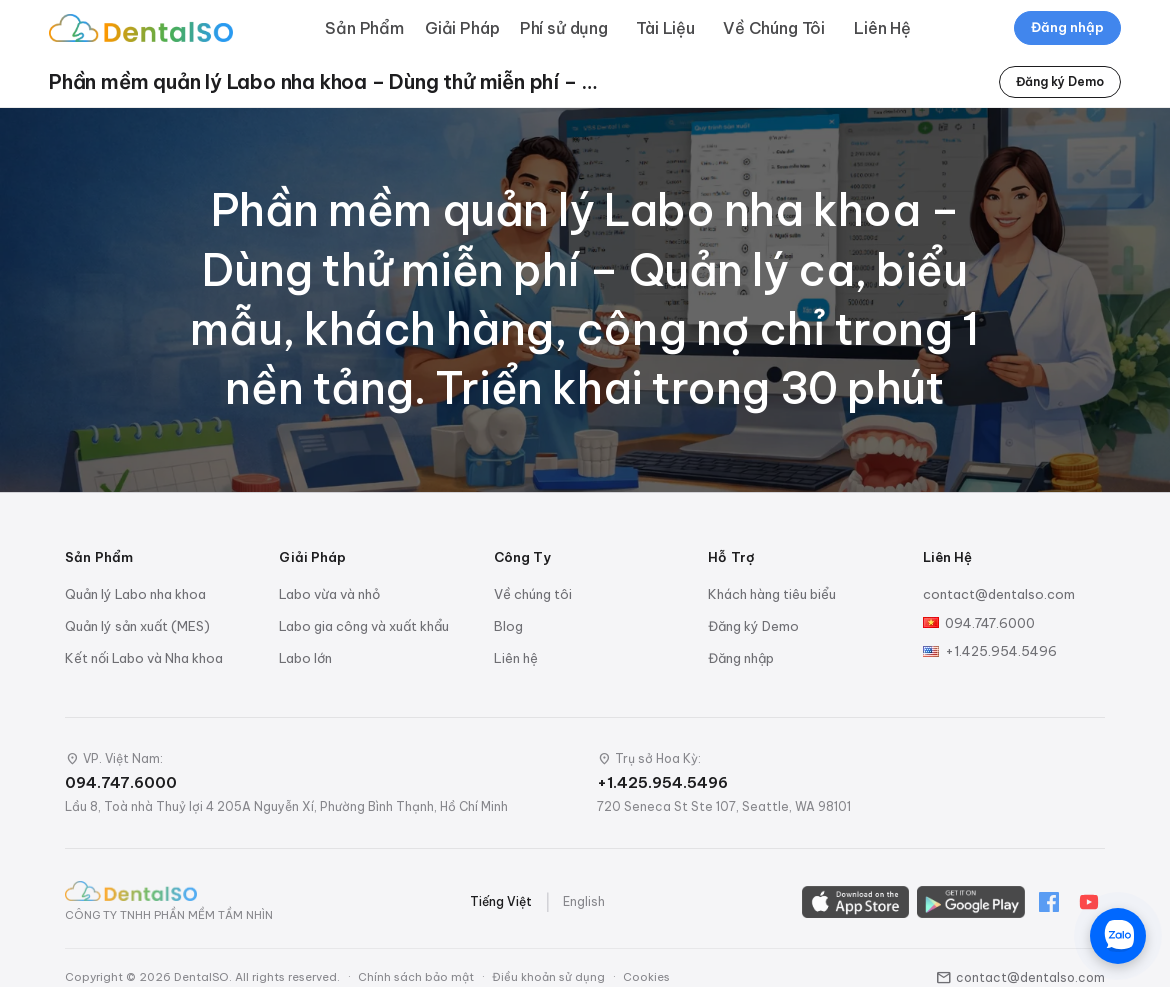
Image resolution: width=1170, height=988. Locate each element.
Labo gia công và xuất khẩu (364, 626)
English (584, 901)
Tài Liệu (665, 28)
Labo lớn (305, 658)
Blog (508, 626)
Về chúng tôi (533, 594)
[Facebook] (1049, 902)
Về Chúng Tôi (774, 28)
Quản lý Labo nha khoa (135, 594)
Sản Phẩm (364, 28)
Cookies (646, 977)
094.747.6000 (990, 623)
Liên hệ (516, 658)
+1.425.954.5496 (1001, 651)
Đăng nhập (1067, 27)
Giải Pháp (462, 28)
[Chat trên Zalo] (1118, 936)
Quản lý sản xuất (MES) (137, 626)
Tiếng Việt (501, 901)
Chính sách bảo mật (416, 977)
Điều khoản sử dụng (548, 977)
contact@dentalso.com (999, 594)
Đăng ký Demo (1060, 81)
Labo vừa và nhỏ (329, 594)
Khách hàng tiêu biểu (772, 594)
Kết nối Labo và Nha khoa (144, 658)
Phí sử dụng (564, 28)
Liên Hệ (882, 28)
